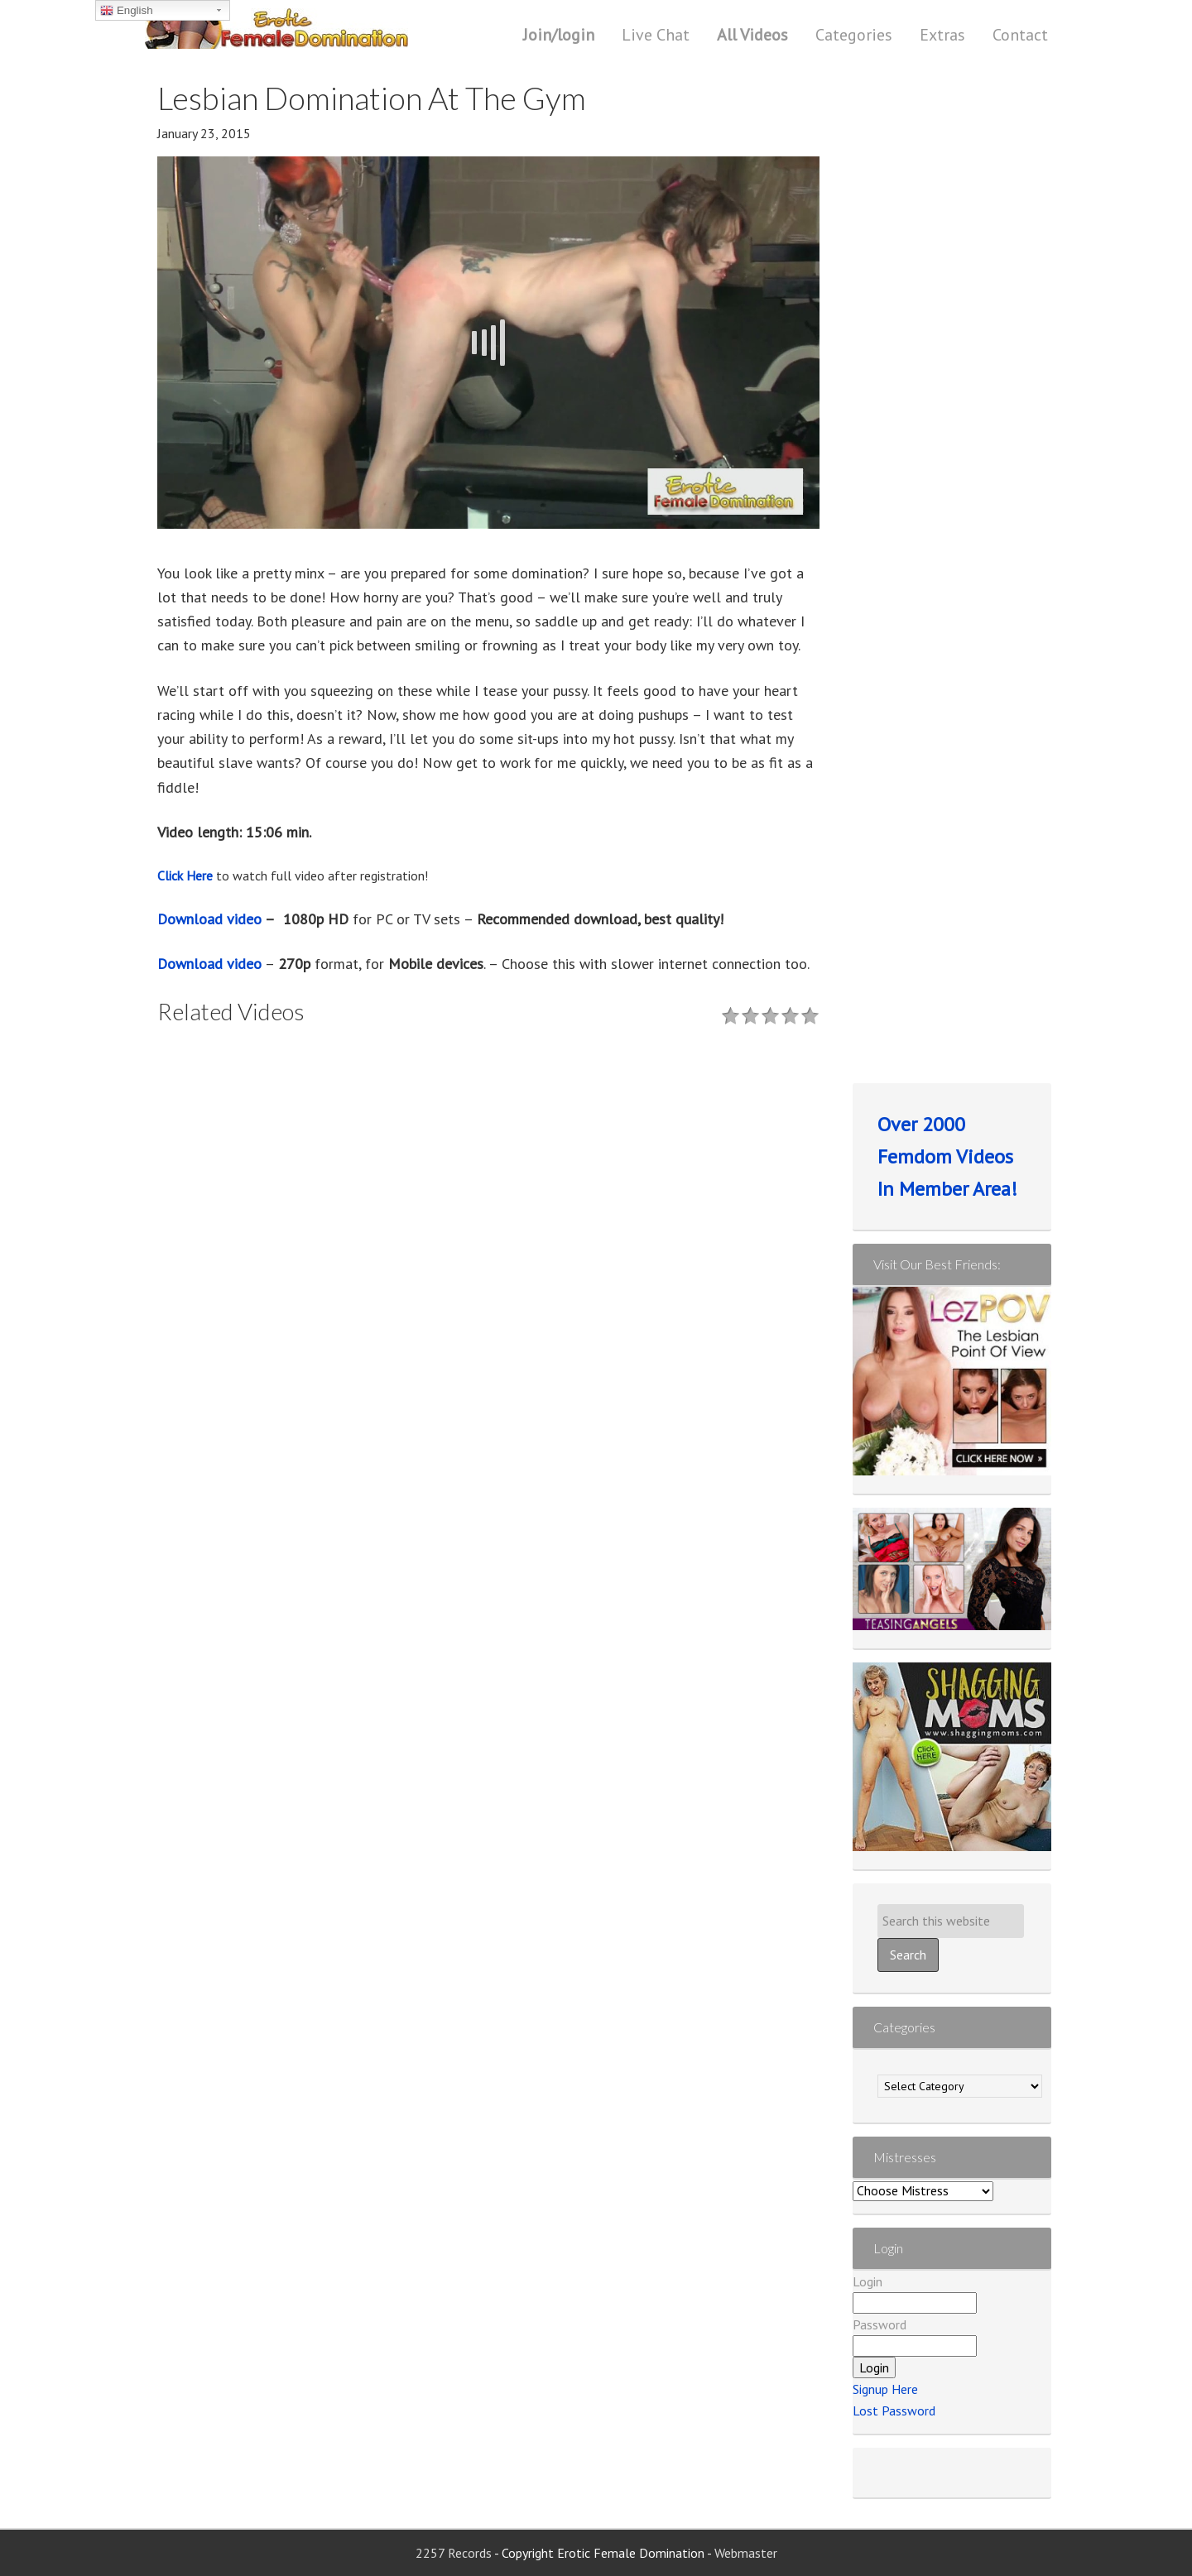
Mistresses (904, 2157)
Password (879, 2324)
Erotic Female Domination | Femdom (310, 29)
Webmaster (745, 2553)
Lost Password (894, 2410)
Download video (209, 918)
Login (867, 2281)
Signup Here (885, 2389)
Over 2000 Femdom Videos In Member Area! (947, 1156)
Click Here (185, 875)
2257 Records (455, 2553)
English (126, 10)
